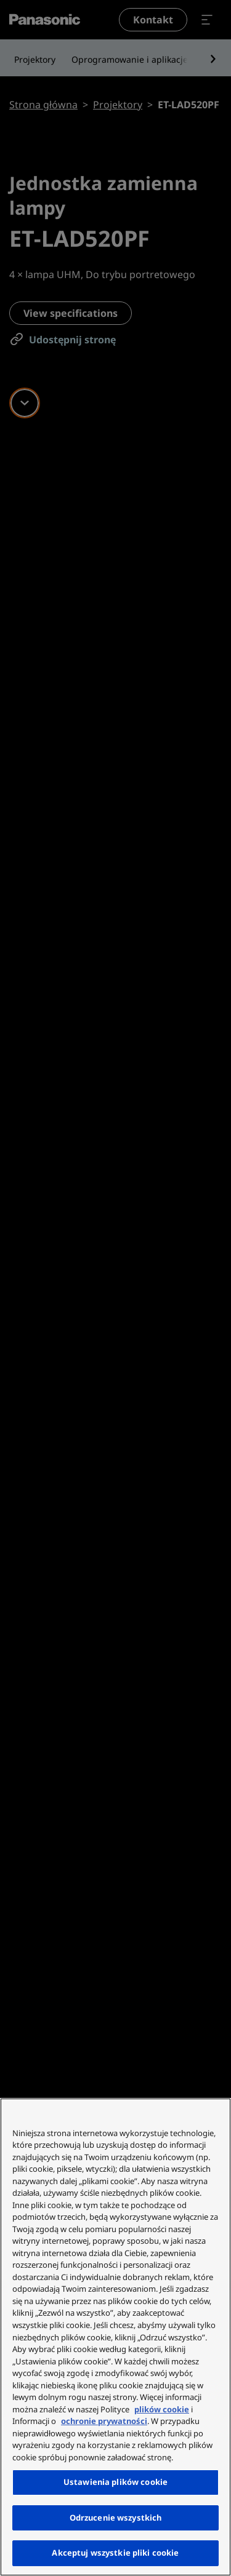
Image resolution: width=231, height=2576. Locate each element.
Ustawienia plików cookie (115, 2481)
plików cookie (161, 2409)
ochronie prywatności (104, 2420)
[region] (115, 2337)
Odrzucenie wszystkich (116, 2517)
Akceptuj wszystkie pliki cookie (115, 2552)
